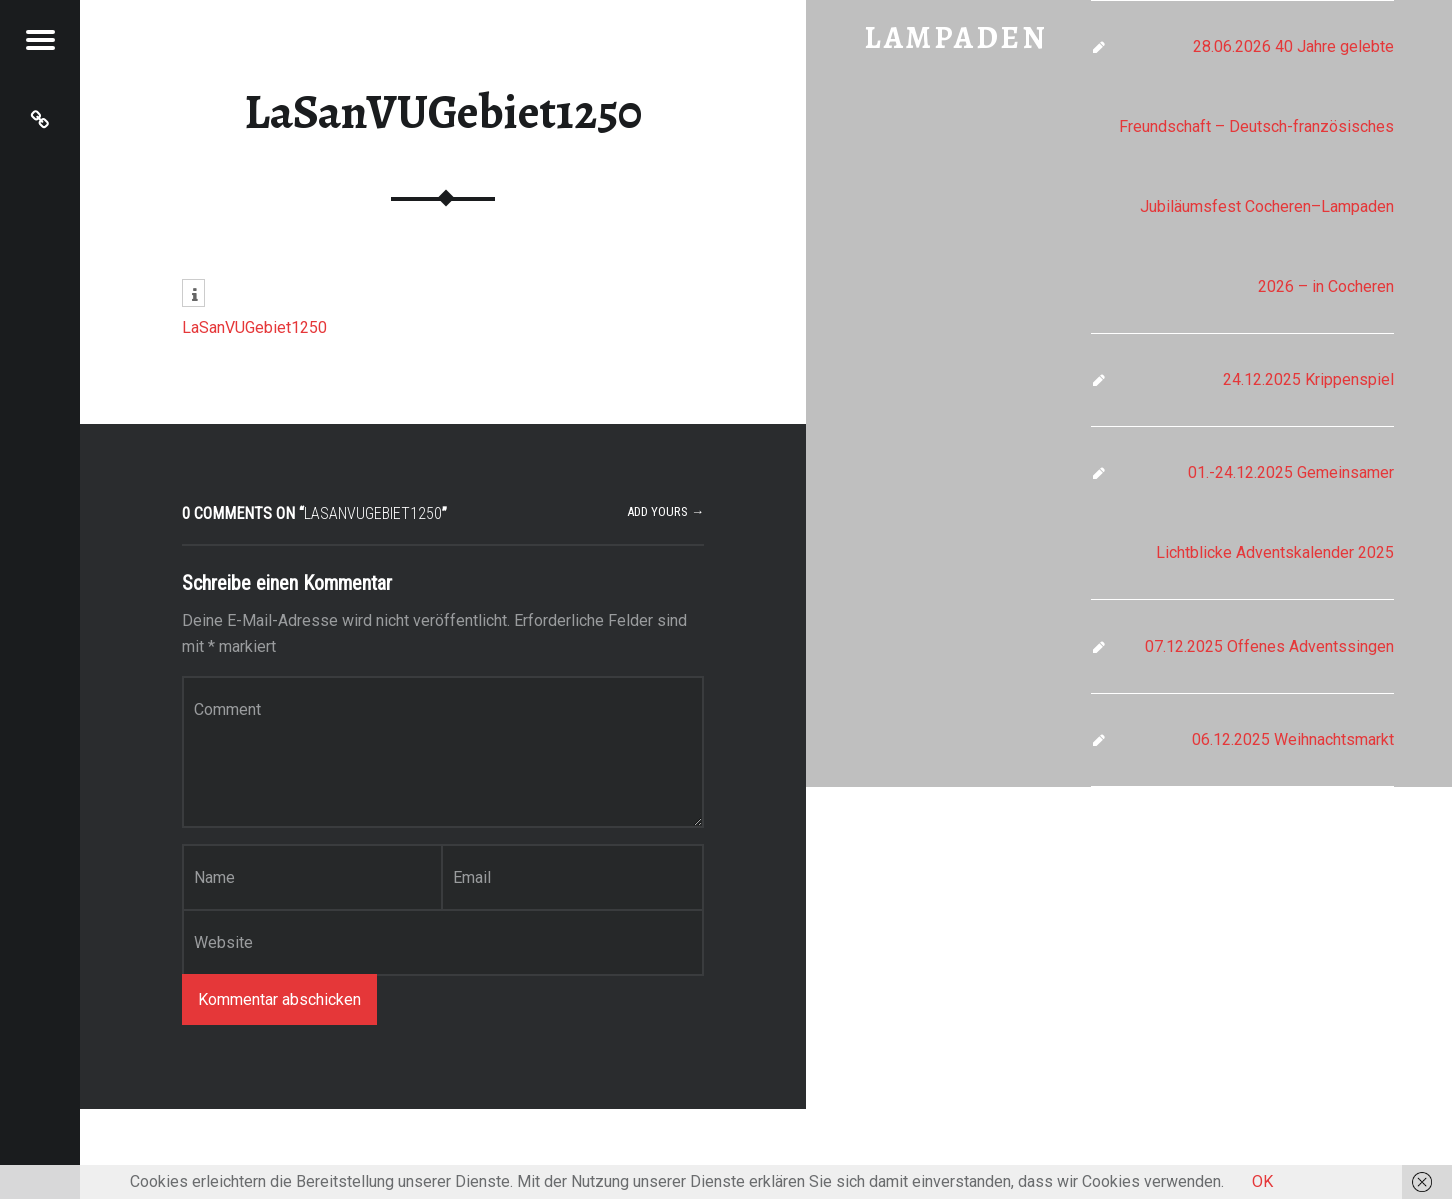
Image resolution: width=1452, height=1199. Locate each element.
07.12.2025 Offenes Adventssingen (1269, 646)
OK (1262, 1181)
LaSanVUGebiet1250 (443, 112)
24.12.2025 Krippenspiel (1308, 379)
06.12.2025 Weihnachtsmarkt (1293, 739)
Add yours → (665, 511)
